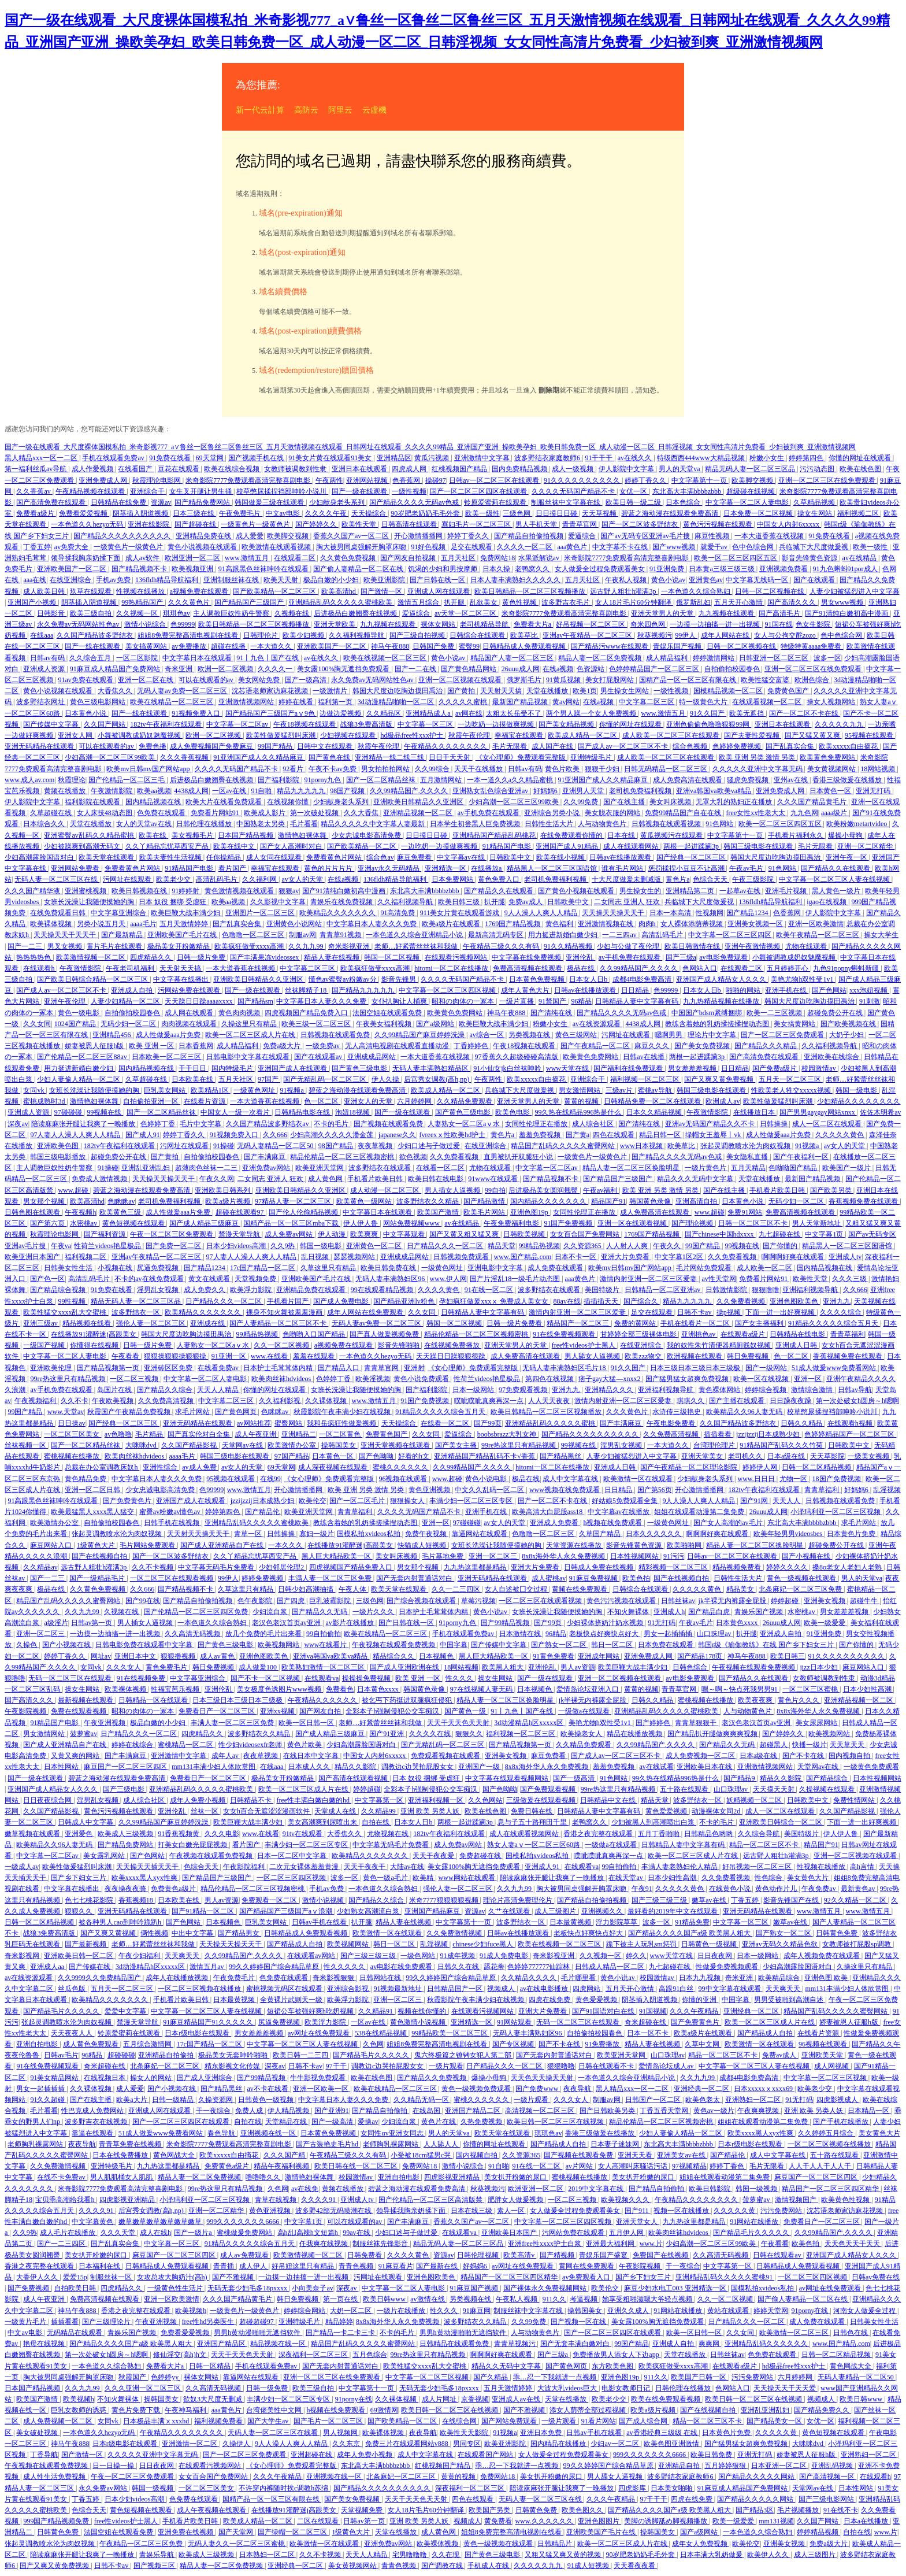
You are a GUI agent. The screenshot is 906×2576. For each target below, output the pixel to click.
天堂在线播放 (548, 691)
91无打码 (661, 1623)
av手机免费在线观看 (489, 813)
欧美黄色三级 (121, 1212)
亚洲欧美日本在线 (705, 1767)
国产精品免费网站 (203, 502)
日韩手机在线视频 (172, 1523)
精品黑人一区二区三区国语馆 (553, 868)
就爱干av (714, 547)
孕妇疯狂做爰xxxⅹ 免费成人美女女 (494, 1301)
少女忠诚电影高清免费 (367, 835)
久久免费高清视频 (166, 1401)
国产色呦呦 (377, 1456)
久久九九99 (306, 946)
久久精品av (40, 1567)
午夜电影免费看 (672, 1423)
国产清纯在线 (552, 1013)
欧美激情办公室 (293, 1445)
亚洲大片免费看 (626, 1257)
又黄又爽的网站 (76, 1756)
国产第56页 (654, 1490)
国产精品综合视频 (58, 1290)
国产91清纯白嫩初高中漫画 (847, 613)
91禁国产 (553, 1001)
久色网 (373, 2044)
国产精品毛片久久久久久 (62, 2011)
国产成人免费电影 (341, 1301)
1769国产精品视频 (513, 924)
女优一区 (634, 491)
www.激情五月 (247, 558)
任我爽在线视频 (324, 2244)
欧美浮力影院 (251, 1290)
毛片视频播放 (798, 2510)
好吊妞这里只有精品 (304, 2266)
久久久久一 (276, 669)
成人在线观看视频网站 (524, 1834)
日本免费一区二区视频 (758, 513)
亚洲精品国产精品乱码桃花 (494, 835)
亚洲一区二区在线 (146, 680)
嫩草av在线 (709, 1900)
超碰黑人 (774, 1745)
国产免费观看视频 (548, 1789)
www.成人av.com (29, 780)
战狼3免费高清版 (367, 724)
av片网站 (580, 2166)
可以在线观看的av (207, 680)
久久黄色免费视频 (348, 558)
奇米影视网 (23, 1956)
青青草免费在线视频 (131, 2144)
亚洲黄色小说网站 (295, 924)
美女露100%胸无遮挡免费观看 (344, 669)
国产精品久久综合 (165, 1390)
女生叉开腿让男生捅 (201, 491)
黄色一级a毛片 (386, 1878)
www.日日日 (757, 1479)
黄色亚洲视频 (430, 1490)
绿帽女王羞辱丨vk (713, 1135)
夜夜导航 (578, 2089)
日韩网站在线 (381, 1978)
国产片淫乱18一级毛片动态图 (516, 1279)
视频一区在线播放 (682, 2211)
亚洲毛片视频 (786, 891)
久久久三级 (850, 1279)
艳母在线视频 (44, 2344)
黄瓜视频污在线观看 (672, 835)
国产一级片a (193, 2233)
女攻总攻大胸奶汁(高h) (173, 2277)
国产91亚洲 (387, 1734)
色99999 (182, 624)
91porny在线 (811, 2311)
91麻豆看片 (395, 2266)
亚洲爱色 (79, 1834)
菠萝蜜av (83, 1734)
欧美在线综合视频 (232, 469)
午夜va (61, 1246)
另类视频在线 (530, 1035)
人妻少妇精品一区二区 (126, 1001)
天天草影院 (827, 1456)
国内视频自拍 (850, 1756)
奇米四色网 (648, 624)
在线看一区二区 (441, 1168)
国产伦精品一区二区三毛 (127, 780)
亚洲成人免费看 (555, 1523)
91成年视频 (458, 1956)
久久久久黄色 (439, 1290)
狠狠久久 (469, 1734)
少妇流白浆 (271, 1612)
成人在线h (155, 2233)
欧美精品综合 (779, 1978)
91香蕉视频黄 (179, 1834)
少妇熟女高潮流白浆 (369, 1911)
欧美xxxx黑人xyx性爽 (145, 1878)
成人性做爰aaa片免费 (169, 1035)
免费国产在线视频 (661, 2255)
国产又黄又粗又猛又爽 (464, 1234)
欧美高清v (519, 2255)
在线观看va (322, 1678)
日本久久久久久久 (654, 1534)
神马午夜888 (390, 646)
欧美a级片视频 (228, 1201)
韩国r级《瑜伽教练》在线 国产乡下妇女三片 (767, 1645)
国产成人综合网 (644, 2421)
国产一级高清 (306, 680)
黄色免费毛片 (167, 1667)
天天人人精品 (218, 1390)
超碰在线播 (229, 646)
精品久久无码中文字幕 (507, 2366)
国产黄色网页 (236, 1412)
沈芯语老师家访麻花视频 (271, 691)
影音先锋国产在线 (791, 1900)
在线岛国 (427, 2111)
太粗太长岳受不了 (514, 713)
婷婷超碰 (785, 1601)
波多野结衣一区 (137, 1312)
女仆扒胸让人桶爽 (400, 1001)
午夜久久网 (216, 1179)
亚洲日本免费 (541, 2433)
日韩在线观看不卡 (607, 2066)
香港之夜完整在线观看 (598, 1834)
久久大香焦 (362, 813)
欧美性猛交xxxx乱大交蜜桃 (65, 1312)
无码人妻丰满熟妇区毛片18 (564, 1368)
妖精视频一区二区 (755, 1800)
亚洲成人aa (48, 1967)
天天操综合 (369, 513)
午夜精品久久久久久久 (323, 1700)
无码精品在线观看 (75, 2333)
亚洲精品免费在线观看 (311, 1290)
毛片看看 (304, 824)
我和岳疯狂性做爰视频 (342, 1423)
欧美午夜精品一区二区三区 (818, 935)
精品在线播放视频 (635, 1734)
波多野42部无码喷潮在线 (334, 2211)
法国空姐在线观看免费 (388, 1013)
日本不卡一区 (576, 1257)
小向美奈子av (312, 2288)
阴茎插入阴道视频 (141, 513)
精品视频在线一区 (278, 2344)
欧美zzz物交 (644, 1356)
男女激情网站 (580, 1090)
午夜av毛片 (747, 868)
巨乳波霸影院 (330, 1601)
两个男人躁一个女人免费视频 (592, 713)
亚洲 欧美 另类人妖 (430, 1811)
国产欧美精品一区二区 (362, 846)
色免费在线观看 (162, 813)
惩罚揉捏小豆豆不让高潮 (687, 868)
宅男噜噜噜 (410, 2555)
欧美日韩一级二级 (634, 502)
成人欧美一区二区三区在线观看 (671, 735)
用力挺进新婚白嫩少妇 (563, 935)
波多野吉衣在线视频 (97, 2122)
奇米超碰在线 (646, 2022)
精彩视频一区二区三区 (674, 1567)
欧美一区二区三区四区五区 (736, 558)
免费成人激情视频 (100, 1179)
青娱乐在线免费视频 (342, 902)
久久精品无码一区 (422, 2100)
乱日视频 (316, 1257)
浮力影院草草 (617, 1922)
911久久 (555, 2299)
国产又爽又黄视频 (109, 1933)
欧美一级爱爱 (825, 1623)
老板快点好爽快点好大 (604, 1634)
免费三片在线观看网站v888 (407, 2444)
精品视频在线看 (87, 1323)
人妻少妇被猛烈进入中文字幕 (855, 591)
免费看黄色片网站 (334, 857)
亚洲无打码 (874, 791)
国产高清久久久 (792, 602)
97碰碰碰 (69, 1112)
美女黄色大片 (808, 1878)
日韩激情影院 (727, 1290)
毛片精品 (150, 1434)
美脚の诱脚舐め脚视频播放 (666, 2521)
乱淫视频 (887, 1490)
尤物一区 (794, 1479)
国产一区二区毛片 (358, 1501)
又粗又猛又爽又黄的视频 (564, 2555)
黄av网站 (566, 702)
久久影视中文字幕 (278, 902)
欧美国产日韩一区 (699, 2377)
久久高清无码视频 (193, 1634)
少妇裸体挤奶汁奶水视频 (606, 1623)
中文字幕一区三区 (426, 724)
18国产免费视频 (837, 1479)
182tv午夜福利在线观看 (166, 724)
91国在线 (779, 624)
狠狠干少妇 (603, 769)
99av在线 (357, 2233)
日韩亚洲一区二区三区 (774, 658)
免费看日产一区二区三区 (218, 1711)
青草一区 (248, 1534)
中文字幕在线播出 (181, 979)
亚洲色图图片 (599, 2521)
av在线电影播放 (545, 1989)
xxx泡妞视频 (869, 990)
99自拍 (495, 1190)
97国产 (269, 1079)
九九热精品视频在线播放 (722, 1001)
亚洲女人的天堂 (369, 1101)
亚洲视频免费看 (784, 569)
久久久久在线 (430, 1734)
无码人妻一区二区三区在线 (56, 879)
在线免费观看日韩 (58, 913)
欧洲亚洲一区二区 (193, 558)
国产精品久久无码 (320, 1612)
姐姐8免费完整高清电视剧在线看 (189, 635)
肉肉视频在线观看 (189, 1024)
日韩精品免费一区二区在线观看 (653, 1101)
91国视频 (653, 2011)
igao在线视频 (827, 902)
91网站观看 (515, 2022)
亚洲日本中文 (136, 1656)
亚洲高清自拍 (697, 1201)
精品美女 (741, 1589)
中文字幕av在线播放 (619, 1512)
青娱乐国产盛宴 (604, 2255)
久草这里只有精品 (329, 1268)
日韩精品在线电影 (798, 1334)
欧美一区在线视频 (761, 1379)
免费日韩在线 (532, 1811)
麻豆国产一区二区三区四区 (126, 1767)
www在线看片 (326, 1645)
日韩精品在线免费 (119, 502)
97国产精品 (291, 1456)
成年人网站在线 (726, 635)
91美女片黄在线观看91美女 (330, 458)
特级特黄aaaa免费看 (812, 646)
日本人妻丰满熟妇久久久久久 (516, 580)
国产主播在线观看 (737, 1401)
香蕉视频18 (136, 1900)
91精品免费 (692, 1922)
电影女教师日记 (626, 2388)
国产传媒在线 (90, 1967)
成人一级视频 (573, 469)
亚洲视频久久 (603, 1911)
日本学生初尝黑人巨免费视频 (476, 824)
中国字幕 (453, 1645)
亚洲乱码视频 (833, 2466)
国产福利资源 (105, 1234)
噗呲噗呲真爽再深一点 (489, 1401)
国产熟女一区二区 (559, 1645)
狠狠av (289, 891)
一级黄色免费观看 (871, 1767)
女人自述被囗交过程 (517, 1589)
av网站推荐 (254, 1423)
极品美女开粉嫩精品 (179, 946)
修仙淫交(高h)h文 (180, 2355)
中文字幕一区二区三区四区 (730, 935)
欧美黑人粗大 (503, 1667)
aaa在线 (34, 580)
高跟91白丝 (677, 1989)
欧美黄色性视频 (846, 2200)
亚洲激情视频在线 (606, 924)
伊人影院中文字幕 (627, 469)
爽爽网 (710, 2344)
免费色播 (152, 746)
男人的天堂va (680, 469)
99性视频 (72, 1301)
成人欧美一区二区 (765, 1268)
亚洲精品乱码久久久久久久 (767, 2344)
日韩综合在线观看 (478, 635)
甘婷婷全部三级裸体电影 (639, 1334)
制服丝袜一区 (111, 2277)
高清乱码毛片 (217, 879)
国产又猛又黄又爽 (813, 735)
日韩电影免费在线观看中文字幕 (144, 1645)
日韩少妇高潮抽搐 (306, 1589)
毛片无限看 (510, 746)
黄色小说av (668, 580)
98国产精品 (336, 1146)
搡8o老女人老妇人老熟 (847, 1567)
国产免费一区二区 (174, 1246)
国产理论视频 (693, 1223)
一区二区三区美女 (72, 1434)
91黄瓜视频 (564, 680)
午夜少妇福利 (140, 1956)
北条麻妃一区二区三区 (165, 2066)
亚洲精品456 (112, 1035)
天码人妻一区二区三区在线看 (274, 2433)
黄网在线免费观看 (587, 2266)
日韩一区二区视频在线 (770, 591)
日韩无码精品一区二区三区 (666, 769)
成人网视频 (832, 2066)
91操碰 (223, 1146)
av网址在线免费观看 (319, 2033)
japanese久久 (397, 1135)
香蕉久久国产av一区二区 (352, 536)
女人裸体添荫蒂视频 (692, 924)
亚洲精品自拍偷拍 (166, 2055)
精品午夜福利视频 (282, 2166)
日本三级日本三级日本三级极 (696, 1368)
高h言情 (863, 1867)
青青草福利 (847, 1334)
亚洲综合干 (148, 491)
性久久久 (460, 1678)
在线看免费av (219, 1368)
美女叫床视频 (671, 802)
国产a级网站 (435, 1024)
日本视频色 (437, 1656)
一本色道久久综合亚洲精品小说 (415, 935)
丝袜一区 (205, 1811)
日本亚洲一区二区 (779, 2466)
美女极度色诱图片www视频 (280, 1689)
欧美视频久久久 (626, 2200)
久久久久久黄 (735, 2211)
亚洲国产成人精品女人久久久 (722, 979)
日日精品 (636, 990)
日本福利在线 (100, 2266)
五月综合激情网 (148, 2044)
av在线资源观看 (597, 1024)
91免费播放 (603, 2044)
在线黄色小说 (730, 1889)
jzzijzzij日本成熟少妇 (768, 1434)
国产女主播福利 (760, 1323)
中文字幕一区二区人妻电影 (748, 502)
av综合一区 (487, 1035)
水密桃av (84, 1223)
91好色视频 (429, 547)
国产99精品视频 (506, 1623)
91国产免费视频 (569, 1223)
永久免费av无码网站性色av (79, 624)
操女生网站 (815, 513)
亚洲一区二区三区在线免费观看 (827, 480)
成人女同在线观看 (274, 857)
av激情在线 (428, 2299)
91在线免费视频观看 (565, 1334)
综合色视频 (691, 746)
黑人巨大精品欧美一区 (337, 1556)
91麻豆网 (477, 2311)
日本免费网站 (453, 879)
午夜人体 (353, 1589)
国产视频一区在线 (579, 2322)
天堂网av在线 (243, 1445)
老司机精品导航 (485, 624)
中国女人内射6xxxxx (789, 524)
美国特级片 (603, 1290)
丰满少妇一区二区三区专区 (471, 1501)
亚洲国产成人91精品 (568, 846)
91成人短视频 (589, 2566)
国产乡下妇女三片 (79, 1878)
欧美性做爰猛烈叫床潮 (281, 735)
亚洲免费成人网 (104, 480)
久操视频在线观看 (827, 1789)
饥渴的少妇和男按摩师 (443, 569)
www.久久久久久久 (544, 2521)
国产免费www (537, 2089)
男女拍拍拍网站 (386, 769)
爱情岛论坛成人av (666, 2066)
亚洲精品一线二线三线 (390, 757)
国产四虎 (291, 1601)
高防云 (306, 110)
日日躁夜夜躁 (791, 1401)
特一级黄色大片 (704, 702)
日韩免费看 (365, 2255)
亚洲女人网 (76, 735)
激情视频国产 (796, 2200)
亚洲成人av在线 (516, 2399)
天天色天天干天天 (853, 2244)
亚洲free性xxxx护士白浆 (545, 2244)
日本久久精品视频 (655, 1112)
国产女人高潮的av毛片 (728, 1523)
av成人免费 (200, 1467)
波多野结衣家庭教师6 (548, 458)
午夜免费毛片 (240, 513)
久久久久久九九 (840, 724)
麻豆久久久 (652, 1046)
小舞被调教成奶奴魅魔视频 (140, 735)
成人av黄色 (218, 1656)
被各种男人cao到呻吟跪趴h (121, 1922)
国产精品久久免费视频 (432, 2078)
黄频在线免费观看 (580, 1589)
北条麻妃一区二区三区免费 (801, 1589)
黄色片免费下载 (137, 2410)
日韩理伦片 (261, 635)
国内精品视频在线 (154, 802)
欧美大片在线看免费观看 (224, 802)
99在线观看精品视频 (383, 1290)
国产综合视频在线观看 (422, 1601)
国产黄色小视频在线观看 (577, 891)
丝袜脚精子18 (306, 990)
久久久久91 (319, 2200)
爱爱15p (75, 2277)
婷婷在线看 (297, 702)
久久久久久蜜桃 (464, 702)
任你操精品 (224, 857)
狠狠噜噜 (765, 1290)
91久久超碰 (48, 2100)
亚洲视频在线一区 (269, 2133)
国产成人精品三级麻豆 (204, 1223)
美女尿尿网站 (817, 1723)
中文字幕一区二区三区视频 (826, 2078)
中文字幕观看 (404, 1234)
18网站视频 (878, 769)
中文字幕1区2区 (680, 1257)
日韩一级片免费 (202, 957)
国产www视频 (674, 547)
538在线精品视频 (382, 2033)
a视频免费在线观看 (200, 591)
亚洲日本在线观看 (360, 469)
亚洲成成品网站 (372, 1057)
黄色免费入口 (499, 879)
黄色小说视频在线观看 (203, 547)
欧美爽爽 (365, 1234)
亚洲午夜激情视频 (753, 946)
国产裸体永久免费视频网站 (545, 2288)
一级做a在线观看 (584, 1711)
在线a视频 (558, 669)
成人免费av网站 (289, 1234)
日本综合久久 (44, 824)
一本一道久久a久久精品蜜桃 (511, 780)
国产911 (638, 2211)
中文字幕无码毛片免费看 (217, 1567)
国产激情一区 (382, 591)
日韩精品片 (555, 2544)
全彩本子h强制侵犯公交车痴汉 (393, 1711)
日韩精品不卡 (251, 1800)
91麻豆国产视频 (475, 2288)
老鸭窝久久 (533, 569)
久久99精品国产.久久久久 (410, 791)
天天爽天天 (183, 1956)
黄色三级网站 (577, 1035)
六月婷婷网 (415, 1101)
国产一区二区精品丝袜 (381, 780)
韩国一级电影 (857, 1090)
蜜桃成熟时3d (44, 1101)
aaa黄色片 (573, 547)
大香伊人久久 (38, 2277)
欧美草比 (525, 635)
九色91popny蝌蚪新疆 (847, 968)
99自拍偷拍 (323, 1634)
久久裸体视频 (326, 1401)
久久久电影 (222, 1834)
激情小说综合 (146, 624)
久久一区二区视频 (282, 1345)
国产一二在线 (416, 669)
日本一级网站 (474, 1390)
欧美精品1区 (211, 1090)
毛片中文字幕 (201, 1124)
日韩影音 (51, 613)
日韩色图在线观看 (33, 1212)
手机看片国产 (288, 1301)
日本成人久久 (310, 1767)
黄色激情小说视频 (418, 2022)
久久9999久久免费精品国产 (100, 1978)
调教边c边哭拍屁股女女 (418, 1767)
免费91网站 (744, 1212)
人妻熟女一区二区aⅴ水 (465, 1124)
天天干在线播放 (479, 769)
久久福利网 (260, 879)
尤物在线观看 (807, 946)
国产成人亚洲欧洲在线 (405, 1667)
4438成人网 (191, 791)
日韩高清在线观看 (410, 524)
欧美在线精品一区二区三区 (172, 702)
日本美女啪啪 (672, 2488)
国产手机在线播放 (841, 2122)
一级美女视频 (869, 1456)
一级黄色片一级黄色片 (256, 524)
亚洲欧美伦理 (51, 1368)
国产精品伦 (263, 1512)
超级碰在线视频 (751, 491)
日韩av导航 (855, 1390)
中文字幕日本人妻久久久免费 (372, 924)
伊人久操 (386, 1079)
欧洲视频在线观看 (695, 1356)
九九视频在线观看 (727, 613)
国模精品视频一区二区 (728, 691)
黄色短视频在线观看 (134, 1223)
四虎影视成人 (838, 2100)
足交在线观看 (472, 547)
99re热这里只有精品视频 (68, 1379)
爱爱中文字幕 (126, 2011)
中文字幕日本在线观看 (197, 658)
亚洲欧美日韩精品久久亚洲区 (419, 802)
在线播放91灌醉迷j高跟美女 (94, 1334)
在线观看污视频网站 (457, 957)
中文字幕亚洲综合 (119, 913)
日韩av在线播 (644, 1057)
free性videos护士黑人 (584, 1345)
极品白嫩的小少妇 (332, 580)
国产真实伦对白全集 (200, 1434)
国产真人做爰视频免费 (385, 1334)
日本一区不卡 (648, 2033)
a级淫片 (56, 1623)
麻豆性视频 (713, 536)
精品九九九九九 (302, 791)
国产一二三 (26, 946)
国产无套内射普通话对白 (415, 1578)
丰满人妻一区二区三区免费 (330, 1578)
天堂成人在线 (336, 1811)
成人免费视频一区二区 (701, 1756)
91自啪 (262, 791)
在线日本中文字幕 (311, 1756)
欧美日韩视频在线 (140, 891)
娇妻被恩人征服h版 (95, 1046)
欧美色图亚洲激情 (672, 2444)
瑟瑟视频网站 (355, 1257)
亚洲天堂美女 (703, 1456)
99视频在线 (105, 1112)
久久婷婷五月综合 (826, 2133)
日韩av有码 (48, 658)
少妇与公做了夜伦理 (629, 946)
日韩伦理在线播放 (204, 824)
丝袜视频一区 (26, 1445)
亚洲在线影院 (149, 524)
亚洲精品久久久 (610, 1390)
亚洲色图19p (530, 1212)
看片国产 (233, 868)
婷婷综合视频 (766, 1390)
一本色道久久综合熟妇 (696, 591)
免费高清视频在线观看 (528, 968)
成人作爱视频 (93, 469)
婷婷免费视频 (263, 1578)
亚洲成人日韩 (797, 1345)
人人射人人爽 (627, 1246)
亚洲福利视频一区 (436, 1800)
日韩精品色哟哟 (709, 1834)
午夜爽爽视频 (759, 2111)
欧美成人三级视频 (126, 1834)
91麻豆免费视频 (594, 1578)
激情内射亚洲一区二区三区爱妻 (649, 1279)
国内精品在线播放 (559, 2444)
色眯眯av (121, 1201)
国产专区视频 (514, 2044)
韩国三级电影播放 (58, 1157)
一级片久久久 (374, 1612)
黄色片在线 (439, 2122)
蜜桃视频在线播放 (72, 1456)
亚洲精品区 (394, 458)
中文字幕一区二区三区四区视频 (448, 990)
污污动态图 (818, 469)
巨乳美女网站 (165, 1090)
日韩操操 (774, 1124)
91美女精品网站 (55, 2078)
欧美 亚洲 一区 (152, 1046)
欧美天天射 (281, 580)
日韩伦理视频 (478, 2255)
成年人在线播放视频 (178, 1978)
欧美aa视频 (154, 791)
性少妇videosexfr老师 (251, 1745)
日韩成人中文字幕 (86, 1822)
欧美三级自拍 (91, 613)
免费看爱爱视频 (84, 513)
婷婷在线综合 (133, 1745)
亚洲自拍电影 (38, 2044)
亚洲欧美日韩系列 (223, 1190)
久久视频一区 (137, 613)
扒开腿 (455, 602)
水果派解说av (539, 558)
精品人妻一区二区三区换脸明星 (631, 1168)
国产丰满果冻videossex (265, 957)
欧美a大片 (132, 2100)
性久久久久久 (345, 1967)
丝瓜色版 (72, 1989)
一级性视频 (409, 491)
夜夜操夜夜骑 (126, 1889)
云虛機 (374, 110)
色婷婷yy (165, 2377)
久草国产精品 (600, 1534)
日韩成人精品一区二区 (610, 1967)
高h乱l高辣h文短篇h (308, 2233)
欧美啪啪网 (685, 1545)
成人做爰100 (259, 1667)
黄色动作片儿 (777, 1889)
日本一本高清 (671, 913)
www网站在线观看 (468, 1878)
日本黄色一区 (831, 791)
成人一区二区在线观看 (827, 1124)
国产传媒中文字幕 (51, 724)
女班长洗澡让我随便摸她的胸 (90, 902)
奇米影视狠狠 (334, 1978)
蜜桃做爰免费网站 (245, 2233)
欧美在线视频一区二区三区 (385, 658)
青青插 (224, 2266)
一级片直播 (517, 1001)
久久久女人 (124, 1667)
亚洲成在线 (208, 1323)
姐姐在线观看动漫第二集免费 (700, 1512)
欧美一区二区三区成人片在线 (251, 1035)
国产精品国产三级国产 (249, 602)
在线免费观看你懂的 (572, 835)
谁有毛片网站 (623, 868)
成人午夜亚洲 (256, 1434)
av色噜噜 (118, 1434)
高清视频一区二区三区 (540, 2111)
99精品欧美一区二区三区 (450, 2033)
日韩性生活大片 (550, 824)
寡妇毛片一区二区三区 (477, 524)
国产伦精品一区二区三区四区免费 (197, 1612)
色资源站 (591, 669)
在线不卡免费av (62, 2177)
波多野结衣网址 (41, 702)
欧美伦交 (312, 1501)
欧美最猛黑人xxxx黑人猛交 (93, 1512)
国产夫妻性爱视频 (752, 735)
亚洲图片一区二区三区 (260, 913)
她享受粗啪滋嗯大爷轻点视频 (648, 2299)
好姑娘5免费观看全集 (625, 1501)
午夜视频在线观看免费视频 (394, 1645)
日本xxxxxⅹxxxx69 (764, 2089)
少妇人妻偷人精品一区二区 (79, 1079)
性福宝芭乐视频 (176, 1689)
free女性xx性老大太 (757, 813)
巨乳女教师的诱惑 (79, 2410)
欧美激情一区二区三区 (794, 2333)
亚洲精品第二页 (691, 891)
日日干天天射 (450, 757)
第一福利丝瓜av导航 (36, 469)
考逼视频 (584, 2299)
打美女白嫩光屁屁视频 (193, 1845)
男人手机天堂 (537, 524)
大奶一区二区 (351, 2311)
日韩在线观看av (778, 2255)
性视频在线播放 (141, 591)
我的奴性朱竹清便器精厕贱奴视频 (720, 1345)
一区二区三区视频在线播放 (200, 1989)
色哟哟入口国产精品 (315, 1334)
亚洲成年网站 (599, 1656)
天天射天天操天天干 (199, 1534)
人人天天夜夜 (549, 1401)
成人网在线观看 (190, 1013)
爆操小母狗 (846, 835)
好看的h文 (414, 1456)
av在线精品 (860, 558)
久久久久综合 (841, 1312)
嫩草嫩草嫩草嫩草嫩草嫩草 (160, 2222)
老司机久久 (746, 1456)
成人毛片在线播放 (68, 2233)
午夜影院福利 (244, 1867)
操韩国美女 (339, 1445)
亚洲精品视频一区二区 (418, 813)
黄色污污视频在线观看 (718, 524)
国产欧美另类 (831, 1190)
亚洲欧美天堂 (823, 2055)
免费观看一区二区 (270, 1900)
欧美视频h (190, 2311)
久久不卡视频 (153, 1567)
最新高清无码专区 (496, 935)
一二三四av (620, 935)
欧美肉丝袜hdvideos (282, 1379)
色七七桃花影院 (90, 1900)
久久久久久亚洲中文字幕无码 (758, 769)
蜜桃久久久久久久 (401, 1467)
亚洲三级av (41, 1323)
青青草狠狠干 (696, 1723)
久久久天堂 (119, 2233)
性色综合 (769, 1878)
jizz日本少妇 (819, 1667)
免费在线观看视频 (79, 1711)
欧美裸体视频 (51, 924)
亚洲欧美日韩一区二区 (79, 1956)
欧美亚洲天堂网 (320, 1168)
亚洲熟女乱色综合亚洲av (491, 791)
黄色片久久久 (799, 1700)
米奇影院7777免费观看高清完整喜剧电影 (248, 480)
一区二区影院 (137, 658)
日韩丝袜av (678, 1601)
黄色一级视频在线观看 (802, 1578)
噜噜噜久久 (264, 2177)
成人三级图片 (556, 1911)
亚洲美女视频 (825, 1601)
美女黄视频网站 (832, 769)
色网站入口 (699, 968)
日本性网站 (62, 1767)
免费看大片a (533, 624)
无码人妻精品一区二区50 (276, 1146)
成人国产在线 (553, 746)
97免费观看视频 (524, 1390)
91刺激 (869, 1001)
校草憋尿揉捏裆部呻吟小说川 (282, 491)
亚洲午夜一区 (847, 857)
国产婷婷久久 (317, 524)
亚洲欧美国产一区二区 (72, 569)
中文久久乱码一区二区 (490, 1490)
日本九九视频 (700, 1978)
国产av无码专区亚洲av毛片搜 (646, 536)
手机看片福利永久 (796, 835)
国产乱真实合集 (791, 746)
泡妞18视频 (353, 1112)
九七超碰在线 (780, 1234)
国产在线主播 (625, 802)
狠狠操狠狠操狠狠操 (176, 1356)
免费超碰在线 (481, 1856)
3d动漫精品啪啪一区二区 (397, 702)
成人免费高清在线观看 (688, 780)
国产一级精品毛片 (98, 1578)
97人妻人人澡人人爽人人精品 (76, 1135)
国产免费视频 (29, 2288)
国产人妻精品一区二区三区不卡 (278, 1323)
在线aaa (41, 635)
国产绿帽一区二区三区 (293, 2532)
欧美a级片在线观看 (452, 924)
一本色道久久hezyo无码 (88, 524)
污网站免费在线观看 (190, 990)
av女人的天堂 (302, 879)
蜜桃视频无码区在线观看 (285, 1989)
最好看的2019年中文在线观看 (673, 1911)
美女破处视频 (38, 2433)
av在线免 (304, 2189)
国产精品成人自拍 (295, 1944)
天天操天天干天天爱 (785, 2388)
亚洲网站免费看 (76, 868)
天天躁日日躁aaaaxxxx (199, 1001)
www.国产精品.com (523, 1257)
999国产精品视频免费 (57, 2521)
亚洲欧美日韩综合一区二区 (781, 1822)
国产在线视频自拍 (100, 1556)
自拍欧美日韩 (76, 2288)
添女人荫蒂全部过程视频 (588, 2410)
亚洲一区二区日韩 (93, 1490)
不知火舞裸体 (629, 1612)
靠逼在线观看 (93, 2133)
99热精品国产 (143, 602)
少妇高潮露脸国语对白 (40, 857)
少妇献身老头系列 (337, 502)
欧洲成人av (723, 1101)
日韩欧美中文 (511, 857)
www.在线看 (270, 1356)
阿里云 (340, 110)
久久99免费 (581, 802)
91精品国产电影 (507, 846)
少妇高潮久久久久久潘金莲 (332, 1135)
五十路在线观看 (685, 1789)
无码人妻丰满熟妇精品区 (431, 1068)
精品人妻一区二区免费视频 (600, 658)
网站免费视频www (412, 1223)
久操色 (27, 1645)
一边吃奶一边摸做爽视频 (497, 724)
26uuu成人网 (521, 669)
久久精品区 (384, 713)
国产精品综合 (827, 1778)
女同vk (34, 1090)
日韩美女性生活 (69, 1268)
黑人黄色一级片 (837, 891)
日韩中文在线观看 (325, 746)
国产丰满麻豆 (265, 1157)
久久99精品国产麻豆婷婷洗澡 (420, 1035)
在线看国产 (136, 469)
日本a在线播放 (867, 2521)
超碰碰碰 (121, 2055)
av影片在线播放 (350, 1623)
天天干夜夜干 (365, 1867)
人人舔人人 (442, 2144)
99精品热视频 (539, 1246)
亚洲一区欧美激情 (816, 924)
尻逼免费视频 (158, 1268)
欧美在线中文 (235, 846)
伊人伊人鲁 (361, 1223)
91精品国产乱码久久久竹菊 (782, 1445)
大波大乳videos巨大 (568, 2388)
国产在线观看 (815, 580)
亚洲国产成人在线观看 (293, 1068)
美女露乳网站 (105, 1856)
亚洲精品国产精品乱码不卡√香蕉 (485, 1456)
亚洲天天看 (636, 2155)
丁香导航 (44, 2455)
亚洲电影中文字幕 (496, 1268)
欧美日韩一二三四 (301, 2055)
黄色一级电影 (79, 1013)
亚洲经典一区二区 (752, 2011)
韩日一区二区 (612, 1645)
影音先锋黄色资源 (810, 558)
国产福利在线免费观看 (628, 1068)
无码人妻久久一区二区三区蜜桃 (237, 2544)
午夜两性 (329, 480)
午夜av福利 (601, 1190)
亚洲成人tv (845, 1257)
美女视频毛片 (193, 835)
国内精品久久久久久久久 (549, 1201)
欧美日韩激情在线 (693, 946)
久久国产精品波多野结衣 (96, 635)
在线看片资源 (205, 1101)
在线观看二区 (295, 558)
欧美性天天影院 (465, 2433)
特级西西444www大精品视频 (702, 458)
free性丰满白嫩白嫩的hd (313, 1800)
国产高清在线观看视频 (353, 1778)
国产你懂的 (781, 1246)
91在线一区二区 (490, 1290)
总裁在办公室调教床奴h (102, 1467)
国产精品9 (739, 1778)
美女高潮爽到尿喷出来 (323, 1822)
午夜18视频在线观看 (305, 724)
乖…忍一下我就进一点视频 (555, 2377)
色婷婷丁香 (158, 1124)
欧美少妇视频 (304, 635)
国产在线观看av (319, 1057)
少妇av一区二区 (615, 2444)
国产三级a (681, 957)
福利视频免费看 (219, 2421)
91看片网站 (598, 2421)
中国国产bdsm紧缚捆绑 (707, 1013)
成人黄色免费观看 (91, 2044)
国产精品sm (255, 1001)
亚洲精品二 (298, 1434)
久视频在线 (292, 613)
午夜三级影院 (753, 879)
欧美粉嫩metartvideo (857, 824)
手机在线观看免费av (114, 458)
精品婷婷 (339, 2322)
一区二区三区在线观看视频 (172, 1578)
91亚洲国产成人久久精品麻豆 (259, 757)
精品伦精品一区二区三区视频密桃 (343, 1157)
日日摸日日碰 (557, 513)
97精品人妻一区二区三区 (294, 1201)
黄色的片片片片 (329, 868)
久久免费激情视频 (455, 1933)
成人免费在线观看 (556, 1268)
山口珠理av (715, 1634)
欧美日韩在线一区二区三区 (356, 2166)
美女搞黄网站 (147, 646)
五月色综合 (369, 2355)
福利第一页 (336, 702)
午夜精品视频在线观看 (91, 491)
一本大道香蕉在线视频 (769, 536)
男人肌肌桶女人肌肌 (122, 2177)
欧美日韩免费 (712, 2455)
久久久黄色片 (189, 602)
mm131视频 (776, 2521)
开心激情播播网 (419, 536)
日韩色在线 (851, 2333)
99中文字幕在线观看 (731, 1989)
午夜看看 (126, 1356)
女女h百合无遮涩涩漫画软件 (267, 1811)
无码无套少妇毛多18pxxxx (248, 2288)
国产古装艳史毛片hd (328, 2144)
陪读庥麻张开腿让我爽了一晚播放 (84, 1124)
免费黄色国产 (789, 691)
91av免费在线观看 (86, 680)
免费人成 (250, 2111)
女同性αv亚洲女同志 (393, 2133)
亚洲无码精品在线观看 (40, 746)
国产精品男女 (239, 1933)
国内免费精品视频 (520, 469)
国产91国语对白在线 (604, 2011)
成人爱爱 (249, 536)
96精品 (581, 1001)
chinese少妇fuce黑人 (483, 1944)
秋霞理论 (72, 780)
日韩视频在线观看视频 (667, 824)
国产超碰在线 (196, 524)
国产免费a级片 (775, 1068)
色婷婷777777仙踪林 (539, 1967)
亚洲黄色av (706, 580)
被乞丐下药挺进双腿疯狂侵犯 (408, 1700)
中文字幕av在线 (462, 857)
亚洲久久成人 (629, 2311)
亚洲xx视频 (278, 1711)
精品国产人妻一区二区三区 (512, 658)
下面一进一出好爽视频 (780, 1312)
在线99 (270, 1479)
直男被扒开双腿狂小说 (519, 1157)
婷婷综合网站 (305, 2311)
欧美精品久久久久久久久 (338, 913)
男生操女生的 (641, 891)
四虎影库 (633, 2488)
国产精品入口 (339, 1368)
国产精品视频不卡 (140, 569)
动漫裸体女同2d (717, 1811)
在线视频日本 (105, 2078)
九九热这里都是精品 (476, 1567)
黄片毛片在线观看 (115, 946)
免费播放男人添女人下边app (616, 2355)
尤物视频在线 (388, 1834)
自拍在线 (376, 1822)
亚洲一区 (808, 1379)
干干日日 (193, 1068)
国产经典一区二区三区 (691, 857)
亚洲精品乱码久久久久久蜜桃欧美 (341, 602)
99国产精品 (276, 746)
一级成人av (22, 1867)
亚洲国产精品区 (222, 2344)
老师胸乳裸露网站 (36, 2144)
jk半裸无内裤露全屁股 (733, 1601)
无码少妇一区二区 (129, 1024)
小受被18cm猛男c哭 (421, 2155)
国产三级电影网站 (827, 2499)
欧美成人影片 (265, 813)
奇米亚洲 (179, 669)
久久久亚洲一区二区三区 (144, 2388)
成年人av (225, 1756)
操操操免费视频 (367, 1678)
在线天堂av (626, 1878)
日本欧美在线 (193, 1079)
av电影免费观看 (724, 957)
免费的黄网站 (636, 1323)
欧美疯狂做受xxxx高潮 (249, 946)
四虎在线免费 (550, 2000)
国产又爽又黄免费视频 (719, 1079)
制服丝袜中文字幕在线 (566, 502)
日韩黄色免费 (837, 1933)
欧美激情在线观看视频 (277, 547)
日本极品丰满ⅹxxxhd (157, 2421)
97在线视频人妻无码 (482, 1689)
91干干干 (599, 458)
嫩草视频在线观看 (33, 1834)
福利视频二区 (859, 513)
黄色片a (677, 879)
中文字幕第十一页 (700, 480)
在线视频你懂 (288, 802)
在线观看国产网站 (486, 2455)
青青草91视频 (341, 935)
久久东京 (347, 2444)
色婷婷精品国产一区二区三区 (655, 669)
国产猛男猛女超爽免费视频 (687, 1379)
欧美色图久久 (583, 2510)
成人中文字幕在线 (571, 1479)
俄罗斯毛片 (525, 680)
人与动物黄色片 (603, 824)
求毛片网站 (193, 1412)
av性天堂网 (718, 1279)
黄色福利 (560, 924)
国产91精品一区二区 (204, 1911)
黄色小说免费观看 (422, 1379)
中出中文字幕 (193, 1933)
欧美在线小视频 (561, 857)
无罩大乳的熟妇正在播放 (735, 802)
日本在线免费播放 (121, 2155)
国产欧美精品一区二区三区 (275, 591)
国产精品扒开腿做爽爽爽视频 (713, 1734)
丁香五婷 (37, 547)
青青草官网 (580, 524)
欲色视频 (413, 1157)
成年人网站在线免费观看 (366, 1312)
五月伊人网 (627, 2233)
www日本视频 (642, 1146)
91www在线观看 (493, 1179)
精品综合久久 (394, 1656)
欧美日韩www (385, 2299)
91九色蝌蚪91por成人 (846, 569)
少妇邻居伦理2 (282, 1567)
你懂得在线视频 (95, 1345)
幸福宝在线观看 (520, 735)
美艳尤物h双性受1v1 (803, 979)
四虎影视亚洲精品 (452, 2177)
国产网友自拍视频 (408, 558)
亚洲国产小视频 (33, 602)
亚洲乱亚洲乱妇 (146, 1168)
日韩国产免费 (434, 646)
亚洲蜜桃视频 (86, 891)
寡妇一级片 (316, 1534)
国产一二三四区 (62, 2244)
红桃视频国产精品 (460, 469)
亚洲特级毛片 (592, 757)
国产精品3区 (755, 2510)
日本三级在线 (194, 513)
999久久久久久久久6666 (243, 2222)
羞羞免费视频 (540, 1135)
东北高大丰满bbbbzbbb (687, 491)
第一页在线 (341, 2299)
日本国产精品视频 (246, 835)
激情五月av (207, 1967)
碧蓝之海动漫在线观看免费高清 (670, 513)
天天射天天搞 (501, 691)
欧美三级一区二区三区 (316, 1024)
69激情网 (384, 2410)
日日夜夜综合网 (48, 1800)
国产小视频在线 (807, 1556)
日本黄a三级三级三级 (722, 569)
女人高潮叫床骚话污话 (633, 2166)
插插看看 (718, 1434)
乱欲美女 (484, 602)
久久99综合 (433, 769)
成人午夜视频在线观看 (212, 2510)
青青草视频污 (515, 2344)
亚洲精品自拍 (679, 2466)
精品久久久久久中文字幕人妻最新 (373, 824)
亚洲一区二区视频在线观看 (460, 680)
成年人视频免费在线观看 (823, 1956)
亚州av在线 (792, 780)
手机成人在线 (489, 2566)
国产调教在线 (443, 2566)
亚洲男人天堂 (584, 791)
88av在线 (567, 1301)
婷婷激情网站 (714, 658)
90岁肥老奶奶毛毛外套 (426, 513)
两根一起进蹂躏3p (692, 846)
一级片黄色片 (706, 1168)
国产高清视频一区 (827, 2477)
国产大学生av (268, 2421)
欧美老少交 (174, 879)
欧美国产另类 (490, 2510)
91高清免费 (398, 913)
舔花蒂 (494, 1967)
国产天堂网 (236, 2532)
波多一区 (827, 658)
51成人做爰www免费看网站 (835, 1368)
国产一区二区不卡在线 (804, 713)
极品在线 (581, 968)
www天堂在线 (568, 1068)
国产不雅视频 (233, 2277)
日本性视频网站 (635, 1556)
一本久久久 (286, 1545)
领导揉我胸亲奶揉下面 (86, 558)
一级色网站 (418, 1956)
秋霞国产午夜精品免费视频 (129, 1412)
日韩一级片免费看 (515, 1323)
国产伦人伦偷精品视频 (304, 1212)
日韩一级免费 (267, 2388)
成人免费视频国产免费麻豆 (212, 746)
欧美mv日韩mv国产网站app (148, 769)
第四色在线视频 (550, 1379)
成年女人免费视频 (700, 2544)
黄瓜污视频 (432, 458)
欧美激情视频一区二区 (91, 957)
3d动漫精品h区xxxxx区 (529, 1723)
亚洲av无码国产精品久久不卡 (710, 1124)
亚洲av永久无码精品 (389, 868)
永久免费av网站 (103, 2488)
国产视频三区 (155, 2566)
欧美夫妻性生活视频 (171, 857)
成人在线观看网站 (631, 846)
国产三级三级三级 (660, 1900)
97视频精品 (689, 2166)
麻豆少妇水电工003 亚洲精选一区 (676, 2288)
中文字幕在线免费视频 (527, 957)
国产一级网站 (767, 1368)
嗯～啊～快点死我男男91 (740, 1689)
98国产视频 (348, 791)
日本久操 (497, 569)
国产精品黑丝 (561, 1456)
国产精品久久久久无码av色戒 (415, 502)
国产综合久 (641, 1301)
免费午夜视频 (426, 1534)
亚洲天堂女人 (637, 2222)
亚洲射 (414, 1368)
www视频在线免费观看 (565, 1490)
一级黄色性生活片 (176, 2288)
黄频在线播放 (65, 791)
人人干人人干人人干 (821, 2166)
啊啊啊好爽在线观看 (794, 1257)
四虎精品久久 (151, 957)
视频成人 (502, 1989)
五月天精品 (748, 1168)
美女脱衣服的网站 (613, 813)
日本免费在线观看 (666, 1645)
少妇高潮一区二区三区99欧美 (111, 757)
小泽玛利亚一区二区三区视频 (836, 1512)
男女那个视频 (44, 1201)
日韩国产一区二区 (653, 2100)
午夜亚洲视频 (105, 1723)
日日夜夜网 (715, 1956)
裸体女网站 (439, 624)
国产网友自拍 (321, 1711)
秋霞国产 (133, 2377)
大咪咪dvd (141, 1445)
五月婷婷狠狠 (726, 2466)
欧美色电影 (513, 1112)
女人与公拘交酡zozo (786, 635)
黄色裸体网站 (720, 1390)
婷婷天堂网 (770, 2311)
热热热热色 (34, 957)
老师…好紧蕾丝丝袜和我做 (416, 946)
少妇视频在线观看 (348, 735)
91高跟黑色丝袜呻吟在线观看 (264, 569)
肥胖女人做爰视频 (516, 2200)
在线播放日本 (755, 1112)
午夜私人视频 (626, 580)
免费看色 (340, 1689)
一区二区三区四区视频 (292, 1878)
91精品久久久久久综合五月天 (834, 1323)
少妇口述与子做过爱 (430, 1146)
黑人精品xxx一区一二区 (42, 458)
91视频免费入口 (197, 713)
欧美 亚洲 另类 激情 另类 (758, 757)
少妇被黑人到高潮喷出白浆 (653, 1822)
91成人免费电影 (505, 1956)
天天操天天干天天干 (66, 935)
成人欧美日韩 (44, 591)
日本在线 (622, 835)
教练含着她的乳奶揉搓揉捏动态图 (718, 1024)
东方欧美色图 (613, 2366)
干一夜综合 (214, 2111)
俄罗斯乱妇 (693, 602)
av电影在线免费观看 (402, 1967)
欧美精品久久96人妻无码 (745, 1412)
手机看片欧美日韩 (375, 1179)
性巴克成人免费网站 (93, 2111)
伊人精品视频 (289, 2111)
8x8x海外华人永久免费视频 (564, 1556)
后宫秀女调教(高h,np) (437, 1079)
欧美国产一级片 (847, 1168)
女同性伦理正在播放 (537, 1124)
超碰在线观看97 (241, 1212)
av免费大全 (72, 547)
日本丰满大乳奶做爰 (712, 2555)
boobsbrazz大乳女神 (508, 1434)
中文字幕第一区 (380, 1800)
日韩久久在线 (459, 1967)
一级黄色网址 (255, 1090)
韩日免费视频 (748, 1356)
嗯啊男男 (669, 1035)
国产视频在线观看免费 (389, 1124)
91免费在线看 (170, 458)
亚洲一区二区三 (494, 1556)
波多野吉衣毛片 (566, 602)
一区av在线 (230, 791)
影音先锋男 (399, 979)
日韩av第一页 (92, 1623)
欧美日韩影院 (710, 2189)
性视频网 (709, 913)
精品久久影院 (356, 1767)
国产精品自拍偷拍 (380, 2111)
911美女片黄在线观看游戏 (461, 913)
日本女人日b (589, 979)
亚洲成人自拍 (132, 990)
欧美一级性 (482, 513)
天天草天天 (848, 1745)
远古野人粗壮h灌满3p (624, 591)
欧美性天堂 (359, 524)
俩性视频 (154, 1933)
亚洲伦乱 (580, 957)
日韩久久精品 (802, 1423)
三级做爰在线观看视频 (541, 1800)
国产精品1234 (748, 913)
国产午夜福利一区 (801, 1157)
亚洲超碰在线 (312, 2455)
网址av (101, 1656)
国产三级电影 (124, 1789)
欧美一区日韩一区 (307, 1723)
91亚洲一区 (229, 1356)
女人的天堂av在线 (144, 824)
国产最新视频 (86, 1944)
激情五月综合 (419, 602)
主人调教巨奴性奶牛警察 (232, 613)
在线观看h (39, 968)
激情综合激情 (812, 1390)
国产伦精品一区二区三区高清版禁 (431, 2200)
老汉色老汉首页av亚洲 (287, 1623)
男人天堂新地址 (817, 1223)
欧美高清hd (339, 591)
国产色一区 (47, 1279)
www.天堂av (65, 1412)
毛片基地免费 (443, 1556)
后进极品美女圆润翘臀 (544, 1190)
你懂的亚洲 (700, 2000)
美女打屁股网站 (610, 680)
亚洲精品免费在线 (204, 536)
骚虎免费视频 (748, 780)
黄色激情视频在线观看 (240, 891)
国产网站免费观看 (510, 2421)
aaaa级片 (835, 813)
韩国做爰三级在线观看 (270, 502)
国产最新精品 (122, 935)
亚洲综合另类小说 (552, 813)
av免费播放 (189, 646)
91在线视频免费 (142, 1678)
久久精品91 (376, 2011)
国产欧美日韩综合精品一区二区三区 (93, 979)
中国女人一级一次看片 (236, 1112)
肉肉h (648, 924)
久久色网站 (485, 1800)
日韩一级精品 (173, 2100)
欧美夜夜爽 (756, 1700)
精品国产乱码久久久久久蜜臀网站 (564, 1146)
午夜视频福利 (36, 1401)
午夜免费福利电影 (512, 1223)
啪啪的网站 (744, 990)
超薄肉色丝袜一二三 (207, 1168)
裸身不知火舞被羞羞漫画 (285, 1312)
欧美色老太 (703, 2100)
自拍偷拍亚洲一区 (151, 1101)
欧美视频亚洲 (193, 569)
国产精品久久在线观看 (836, 868)
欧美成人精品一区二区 (583, 735)
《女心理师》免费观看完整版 (521, 757)
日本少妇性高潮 (868, 1689)
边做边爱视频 (341, 713)
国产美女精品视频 (567, 724)
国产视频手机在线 (256, 458)
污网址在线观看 (128, 879)
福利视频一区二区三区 (645, 1079)
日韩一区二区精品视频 (817, 1467)
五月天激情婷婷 (184, 924)
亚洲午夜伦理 (65, 1001)
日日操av (71, 1423)
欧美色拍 (636, 1578)
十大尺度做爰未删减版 (627, 879)
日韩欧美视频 (525, 1234)
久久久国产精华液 (33, 891)
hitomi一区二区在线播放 (451, 968)
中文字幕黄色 (93, 2222)
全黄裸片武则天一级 (292, 2000)
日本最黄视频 (571, 1922)
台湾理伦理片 (715, 1445)
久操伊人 (237, 2444)
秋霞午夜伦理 (470, 735)
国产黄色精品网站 (469, 669)
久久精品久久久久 (529, 1978)
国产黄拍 (462, 691)
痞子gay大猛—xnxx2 (610, 1379)
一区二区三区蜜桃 (811, 1689)
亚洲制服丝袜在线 (232, 580)
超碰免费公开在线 (835, 1013)
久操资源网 (216, 2100)
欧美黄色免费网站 (828, 757)
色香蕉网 (407, 480)
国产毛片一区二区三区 (329, 2421)
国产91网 (755, 1501)
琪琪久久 (691, 1401)
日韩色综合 (691, 1667)
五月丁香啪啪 (659, 1834)
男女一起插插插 (669, 1634)
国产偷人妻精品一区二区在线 (359, 569)
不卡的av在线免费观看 (149, 1279)
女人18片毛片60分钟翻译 (634, 602)
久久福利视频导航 (357, 635)
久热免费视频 (482, 2122)
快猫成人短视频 (423, 1545)
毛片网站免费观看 (704, 1268)
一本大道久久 (272, 646)
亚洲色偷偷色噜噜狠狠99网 (708, 724)
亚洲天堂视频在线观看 (396, 1445)
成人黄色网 (326, 1179)
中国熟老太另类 (261, 824)
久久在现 (446, 2555)
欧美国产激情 (439, 1212)
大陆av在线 (407, 1867)
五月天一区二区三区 (791, 1079)
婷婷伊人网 (760, 1467)
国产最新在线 (437, 2266)
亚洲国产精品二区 (473, 2111)
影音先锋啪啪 (399, 1345)
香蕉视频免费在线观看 (864, 1201)
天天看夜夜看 (635, 2566)
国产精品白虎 (710, 1612)
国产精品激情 (485, 1201)
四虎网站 (587, 1989)
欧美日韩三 (787, 1656)
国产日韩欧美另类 (608, 2111)
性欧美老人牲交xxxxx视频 (792, 1090)
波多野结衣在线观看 (380, 1168)
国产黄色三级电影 (360, 1068)
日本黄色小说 (86, 713)
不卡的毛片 (332, 1124)
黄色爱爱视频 (667, 1811)
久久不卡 (74, 1401)
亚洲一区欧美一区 (321, 2089)
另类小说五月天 (102, 924)
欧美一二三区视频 (775, 1013)
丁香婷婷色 (472, 1046)
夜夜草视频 (376, 1146)
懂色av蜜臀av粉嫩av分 (343, 979)
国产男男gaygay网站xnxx (818, 1112)
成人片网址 (440, 2399)
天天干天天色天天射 (459, 1723)
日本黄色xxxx (737, 1623)
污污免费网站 (782, 2211)
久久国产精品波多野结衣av (268, 1124)
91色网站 (720, 824)
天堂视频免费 (256, 1279)
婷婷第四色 (807, 458)
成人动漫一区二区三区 (385, 1190)
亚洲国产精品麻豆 (433, 1911)
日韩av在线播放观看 (621, 857)
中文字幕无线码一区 (758, 580)
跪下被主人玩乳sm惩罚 (642, 1944)
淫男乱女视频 (158, 1290)
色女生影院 (814, 624)
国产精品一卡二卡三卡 (341, 2333)
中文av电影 (284, 513)
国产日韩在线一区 (438, 580)
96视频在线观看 (403, 1479)
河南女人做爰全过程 (865, 2311)
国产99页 (488, 1423)
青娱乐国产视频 (678, 646)
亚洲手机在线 (786, 990)
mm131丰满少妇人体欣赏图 (214, 1767)
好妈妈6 (546, 791)
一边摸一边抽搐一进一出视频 (716, 624)
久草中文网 (703, 2044)
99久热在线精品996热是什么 (578, 1112)
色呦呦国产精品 (793, 1168)
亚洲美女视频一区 (756, 924)
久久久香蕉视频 (185, 757)
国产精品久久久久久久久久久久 (122, 536)
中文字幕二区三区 (647, 702)
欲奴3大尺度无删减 (213, 2399)
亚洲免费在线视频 (186, 2532)
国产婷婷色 (654, 1723)
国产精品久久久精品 (766, 1046)
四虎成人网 (410, 469)
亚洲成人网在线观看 (439, 591)
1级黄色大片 (97, 1545)
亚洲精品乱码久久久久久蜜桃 (551, 1423)
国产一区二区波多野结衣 (640, 524)
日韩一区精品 (210, 2366)
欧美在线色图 (861, 469)
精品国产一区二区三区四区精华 (831, 2189)
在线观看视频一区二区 (767, 702)
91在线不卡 (840, 2510)
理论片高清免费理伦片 (518, 1900)
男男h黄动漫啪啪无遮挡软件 (258, 2333)
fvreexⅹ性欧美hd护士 (453, 1135)
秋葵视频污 (654, 635)
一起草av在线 (740, 891)
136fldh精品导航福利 (167, 580)
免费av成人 (526, 902)
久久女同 (37, 1024)
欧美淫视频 (372, 1379)
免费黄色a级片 (174, 1889)
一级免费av (323, 1046)
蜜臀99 (469, 646)
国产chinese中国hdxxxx (720, 1234)
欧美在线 (153, 835)
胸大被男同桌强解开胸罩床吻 (362, 547)
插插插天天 (602, 1301)
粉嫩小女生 (767, 458)
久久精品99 (379, 1811)
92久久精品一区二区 (856, 1900)
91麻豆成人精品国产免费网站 (116, 669)
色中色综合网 (753, 547)
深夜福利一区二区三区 (314, 2355)
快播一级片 (809, 1745)
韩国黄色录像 (651, 1201)
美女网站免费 (259, 680)
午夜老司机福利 (131, 968)
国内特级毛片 (233, 1068)
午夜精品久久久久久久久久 (446, 746)
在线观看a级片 (744, 1334)
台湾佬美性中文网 (274, 2410)
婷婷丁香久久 (646, 480)
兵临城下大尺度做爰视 (814, 547)
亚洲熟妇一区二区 (753, 2100)
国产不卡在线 (804, 1756)
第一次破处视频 (315, 813)
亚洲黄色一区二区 (374, 1246)
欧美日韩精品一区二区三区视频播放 (530, 591)
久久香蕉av (34, 491)
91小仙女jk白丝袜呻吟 (508, 1068)
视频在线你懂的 (423, 2011)
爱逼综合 (582, 536)
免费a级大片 (282, 1046)
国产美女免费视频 (703, 1046)
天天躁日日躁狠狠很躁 (451, 1356)
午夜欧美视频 (113, 1401)
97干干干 (653, 2499)
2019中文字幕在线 (596, 2189)
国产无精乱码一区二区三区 (325, 1079)
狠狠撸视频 (179, 1656)
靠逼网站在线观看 (480, 1534)
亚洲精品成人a (429, 713)
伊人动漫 (332, 1234)
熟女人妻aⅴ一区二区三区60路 (534, 1845)
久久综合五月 (91, 658)
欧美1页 (585, 691)
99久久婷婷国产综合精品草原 (275, 1967)
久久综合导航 (759, 1834)
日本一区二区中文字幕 (292, 1856)
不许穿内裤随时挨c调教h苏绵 (284, 2488)
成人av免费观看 (245, 2255)
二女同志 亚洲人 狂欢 (628, 902)
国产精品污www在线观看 (610, 646)
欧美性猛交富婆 (766, 680)
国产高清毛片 (780, 613)
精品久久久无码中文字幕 (696, 1179)
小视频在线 (116, 1268)
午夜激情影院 (112, 791)
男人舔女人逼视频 (593, 1356)
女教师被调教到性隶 (296, 469)
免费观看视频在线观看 (446, 1756)
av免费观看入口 (587, 2277)
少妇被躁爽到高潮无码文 (83, 846)
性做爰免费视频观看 (728, 1967)
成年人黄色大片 (526, 990)
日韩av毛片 (61, 2055)
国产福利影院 (279, 780)
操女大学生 (881, 935)
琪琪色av (176, 613)
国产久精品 (491, 2377)
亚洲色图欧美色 (795, 1301)
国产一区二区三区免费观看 (783, 1035)
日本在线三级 (472, 2211)
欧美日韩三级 (459, 902)
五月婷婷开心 (788, 968)
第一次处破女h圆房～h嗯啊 (857, 1401)
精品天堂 (501, 1246)
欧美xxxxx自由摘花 (849, 746)
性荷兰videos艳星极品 (108, 1246)
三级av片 (620, 1090)
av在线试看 (656, 1767)
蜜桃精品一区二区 (186, 1745)
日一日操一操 (114, 2466)
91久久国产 (708, 713)
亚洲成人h (669, 1612)
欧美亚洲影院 (385, 580)
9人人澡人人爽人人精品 (541, 913)
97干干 (337, 2066)
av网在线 (468, 713)
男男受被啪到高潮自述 (789, 2000)
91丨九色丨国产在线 (268, 658)
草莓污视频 (478, 1601)
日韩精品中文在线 (608, 1800)
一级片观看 (446, 2066)
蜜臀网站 (289, 1423)
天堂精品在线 (287, 2122)
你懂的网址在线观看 (861, 458)
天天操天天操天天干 (614, 913)
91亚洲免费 (667, 569)
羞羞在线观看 (314, 1356)
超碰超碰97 (257, 2322)
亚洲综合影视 (348, 1989)
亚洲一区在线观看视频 (633, 1223)
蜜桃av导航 (656, 1090)
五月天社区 (459, 558)
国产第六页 (48, 1223)
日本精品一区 (869, 2111)
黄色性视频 (520, 602)
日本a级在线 (787, 1456)
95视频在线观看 (870, 735)
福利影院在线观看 (93, 802)
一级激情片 (331, 691)
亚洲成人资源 (44, 669)
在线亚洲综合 (71, 580)
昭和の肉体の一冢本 (464, 1001)
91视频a (292, 1090)
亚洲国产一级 (480, 1767)
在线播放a (487, 868)
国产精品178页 (700, 1656)
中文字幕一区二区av (238, 724)
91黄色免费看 (553, 1656)
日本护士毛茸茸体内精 (278, 1368)
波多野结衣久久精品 (428, 1201)
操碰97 (435, 480)
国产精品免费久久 (822, 2410)
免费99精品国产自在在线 (684, 813)
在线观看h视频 (850, 1423)
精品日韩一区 (660, 1135)
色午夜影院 (255, 1601)
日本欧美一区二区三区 (167, 1057)
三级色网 (517, 513)
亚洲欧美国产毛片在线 (182, 935)
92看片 (294, 769)
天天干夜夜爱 (434, 1856)
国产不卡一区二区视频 (266, 1678)
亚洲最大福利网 (611, 2244)
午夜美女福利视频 (384, 1024)
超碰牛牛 (864, 1601)
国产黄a (577, 1135)
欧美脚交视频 (753, 480)
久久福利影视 (280, 1401)
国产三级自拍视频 (418, 635)
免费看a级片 (35, 513)
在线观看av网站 (312, 1956)
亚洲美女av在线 (682, 2155)
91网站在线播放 (755, 2222)
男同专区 (467, 2444)
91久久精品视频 (569, 946)
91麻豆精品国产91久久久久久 (209, 2022)
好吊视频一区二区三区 (591, 624)
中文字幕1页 (825, 1234)
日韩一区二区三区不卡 (753, 1223)
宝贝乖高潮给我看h (65, 2200)
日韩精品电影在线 (303, 1112)
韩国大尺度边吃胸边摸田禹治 (398, 691)
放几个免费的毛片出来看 (264, 1634)
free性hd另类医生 (209, 2322)
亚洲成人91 (543, 1867)
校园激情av (819, 1068)
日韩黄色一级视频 (709, 1944)
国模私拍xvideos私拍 (369, 1534)
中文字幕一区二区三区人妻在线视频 (835, 879)
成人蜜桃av (549, 1578)
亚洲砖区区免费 (169, 1368)
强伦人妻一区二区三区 (151, 1323)
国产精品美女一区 (775, 2421)
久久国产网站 (105, 724)
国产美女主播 (456, 1445)
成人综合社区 (593, 1124)
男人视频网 (341, 2433)
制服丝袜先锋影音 (381, 2244)
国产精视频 (558, 2255)
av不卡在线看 (268, 2089)
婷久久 (636, 1956)
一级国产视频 (44, 1345)
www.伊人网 (448, 1279)
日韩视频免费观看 (462, 1257)
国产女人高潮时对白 (292, 846)
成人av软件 (143, 558)
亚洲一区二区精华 (865, 846)
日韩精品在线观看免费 (455, 2344)
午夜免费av (819, 1889)
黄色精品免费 (86, 1479)
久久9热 (283, 1246)
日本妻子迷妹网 (616, 2144)
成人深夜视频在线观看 (333, 1467)
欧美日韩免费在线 (389, 1268)
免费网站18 (497, 558)
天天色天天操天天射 (543, 2078)
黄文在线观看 (210, 1279)
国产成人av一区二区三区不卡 (623, 746)
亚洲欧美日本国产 (510, 2233)
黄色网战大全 (174, 2155)
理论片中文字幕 (713, 1035)
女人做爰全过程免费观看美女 (601, 569)
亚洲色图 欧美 (826, 1978)
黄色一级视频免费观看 (477, 2089)
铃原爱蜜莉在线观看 (496, 502)
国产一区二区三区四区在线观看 (479, 491)
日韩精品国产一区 (455, 1989)
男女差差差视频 (693, 1068)
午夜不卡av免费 (333, 769)
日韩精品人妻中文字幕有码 (637, 1001)
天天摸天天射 (774, 1789)
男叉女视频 (65, 946)
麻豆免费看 (415, 857)
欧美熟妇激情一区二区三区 (323, 1667)
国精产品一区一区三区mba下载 (291, 1223)
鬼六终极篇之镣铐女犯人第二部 (463, 2055)
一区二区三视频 (135, 1379)
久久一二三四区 (457, 1589)
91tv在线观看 (303, 1834)
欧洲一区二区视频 (226, 669)
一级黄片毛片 (26, 2322)
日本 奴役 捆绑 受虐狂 (173, 902)
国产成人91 (142, 1135)
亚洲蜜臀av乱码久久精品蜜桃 (89, 835)
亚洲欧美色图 (58, 1146)
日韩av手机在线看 (320, 1922)
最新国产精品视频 (520, 702)
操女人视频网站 (832, 702)
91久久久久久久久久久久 (583, 480)
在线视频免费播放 (452, 1345)
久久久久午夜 (326, 513)
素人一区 (511, 2211)
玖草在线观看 (91, 591)
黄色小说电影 (486, 1479)
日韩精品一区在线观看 (154, 1700)
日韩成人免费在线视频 (599, 1567)
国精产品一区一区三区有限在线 (688, 680)
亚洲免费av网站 (267, 1168)
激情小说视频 (324, 1900)
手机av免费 (114, 580)
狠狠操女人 (408, 1501)
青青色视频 (357, 2266)
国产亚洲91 (331, 2111)
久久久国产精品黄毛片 (812, 802)
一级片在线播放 (402, 2311)
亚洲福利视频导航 (811, 1290)
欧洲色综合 (812, 680)
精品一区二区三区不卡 (764, 1845)
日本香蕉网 (196, 1046)
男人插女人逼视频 (453, 1190)
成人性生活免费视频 (55, 2477)
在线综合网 (460, 2421)
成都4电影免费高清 (642, 979)
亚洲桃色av (699, 1334)
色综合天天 (711, 879)
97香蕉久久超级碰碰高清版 (517, 1057)
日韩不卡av (695, 1312)
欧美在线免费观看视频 (666, 2399)
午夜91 (642, 1889)
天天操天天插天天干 (148, 1867)
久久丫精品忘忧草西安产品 (167, 846)
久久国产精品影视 (189, 1445)
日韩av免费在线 (876, 2277)
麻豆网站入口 (51, 1545)
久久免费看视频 (455, 1157)
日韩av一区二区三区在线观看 (494, 480)
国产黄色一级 (466, 1711)
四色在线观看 (614, 1135)
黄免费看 (498, 2521)
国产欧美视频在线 (849, 1024)
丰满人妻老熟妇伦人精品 (680, 1867)
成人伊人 (254, 2266)
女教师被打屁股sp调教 (857, 1944)
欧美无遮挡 (747, 713)
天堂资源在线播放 (574, 1545)
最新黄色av (859, 1889)
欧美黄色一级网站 (364, 1201)
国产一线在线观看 (93, 646)
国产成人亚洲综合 (205, 2078)
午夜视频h (80, 1212)
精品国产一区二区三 (579, 1323)
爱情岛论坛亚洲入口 (588, 1689)
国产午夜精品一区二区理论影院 (689, 1467)
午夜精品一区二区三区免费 (141, 2544)
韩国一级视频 (757, 2189)
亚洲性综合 (161, 1467)
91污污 (673, 1556)
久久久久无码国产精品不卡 (574, 491)
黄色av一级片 (713, 2111)
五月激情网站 (441, 780)
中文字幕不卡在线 (620, 547)
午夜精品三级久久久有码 (502, 946)
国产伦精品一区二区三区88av (82, 1057)
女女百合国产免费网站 (585, 1234)
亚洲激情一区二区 (190, 2444)
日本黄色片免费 (852, 1534)
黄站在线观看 (729, 2311)
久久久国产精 (285, 2155)
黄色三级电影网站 (98, 702)
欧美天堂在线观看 (107, 857)
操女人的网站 (151, 2078)
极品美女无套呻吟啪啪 (233, 2055)
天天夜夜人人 (72, 2033)
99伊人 (686, 635)
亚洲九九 (837, 1301)
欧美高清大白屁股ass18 (548, 1512)
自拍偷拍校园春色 (733, 669)
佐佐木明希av (880, 1112)
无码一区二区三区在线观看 (70, 1678)
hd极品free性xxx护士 (412, 735)
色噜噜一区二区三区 (254, 935)
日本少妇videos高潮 (237, 1246)
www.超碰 (74, 1190)
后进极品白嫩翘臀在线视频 (356, 613)
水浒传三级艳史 (677, 1412)
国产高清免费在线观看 (51, 502)
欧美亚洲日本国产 (33, 1257)
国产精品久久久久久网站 (757, 2477)
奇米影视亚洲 (350, 946)
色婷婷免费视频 (737, 746)
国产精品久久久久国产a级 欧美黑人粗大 (690, 1933)
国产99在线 (142, 1601)
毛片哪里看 (579, 1978)
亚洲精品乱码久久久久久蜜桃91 (724, 2277)
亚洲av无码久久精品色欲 (780, 1944)
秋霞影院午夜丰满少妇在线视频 (343, 1412)
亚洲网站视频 (367, 480)
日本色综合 (684, 502)
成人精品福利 (667, 658)
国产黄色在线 (330, 757)
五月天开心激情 (739, 602)
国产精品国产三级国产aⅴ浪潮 (286, 1911)
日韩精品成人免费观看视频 (524, 646)
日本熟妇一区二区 (267, 2555)
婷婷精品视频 (818, 2532)
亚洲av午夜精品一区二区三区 (588, 635)
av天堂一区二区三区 (466, 613)
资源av (161, 502)
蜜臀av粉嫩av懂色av (170, 1512)
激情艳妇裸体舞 (303, 835)
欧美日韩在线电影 (436, 1179)
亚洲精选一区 (446, 868)
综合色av (379, 857)
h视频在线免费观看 (613, 1523)
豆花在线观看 (179, 469)
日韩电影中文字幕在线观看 (248, 1057)
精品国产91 (608, 1201)
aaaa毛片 (143, 924)
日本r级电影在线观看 (198, 2033)
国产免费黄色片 (128, 1501)
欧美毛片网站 (485, 1212)
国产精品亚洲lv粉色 (404, 1301)
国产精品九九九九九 (364, 990)
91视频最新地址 (398, 1989)
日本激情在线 (521, 1634)
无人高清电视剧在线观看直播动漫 (398, 1046)
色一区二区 (322, 1101)
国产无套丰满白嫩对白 (575, 2344)
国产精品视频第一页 (109, 1368)
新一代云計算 (260, 110)
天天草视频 (600, 513)
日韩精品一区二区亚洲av (663, 1290)
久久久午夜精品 (695, 2011)
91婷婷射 (186, 891)
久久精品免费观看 (465, 1101)
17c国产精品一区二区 (263, 1268)
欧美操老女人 (582, 1734)
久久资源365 (583, 1246)
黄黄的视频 (582, 1101)
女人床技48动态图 (105, 813)
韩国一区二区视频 (392, 957)
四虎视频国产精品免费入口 (307, 1013)
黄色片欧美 (563, 769)
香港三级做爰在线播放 (847, 780)
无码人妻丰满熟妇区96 (390, 1279)
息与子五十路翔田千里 (533, 1822)
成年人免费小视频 (198, 1800)
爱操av (368, 2122)
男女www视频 (843, 602)
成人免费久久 (205, 1290)
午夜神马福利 (186, 2410)
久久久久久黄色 (840, 1135)
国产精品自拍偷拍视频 (529, 536)
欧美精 (424, 1878)
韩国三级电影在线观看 (758, 846)
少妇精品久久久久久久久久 (858, 1101)
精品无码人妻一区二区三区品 (751, 469)
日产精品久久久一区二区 (446, 1246)
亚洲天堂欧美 (335, 624)
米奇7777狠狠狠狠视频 (444, 1900)
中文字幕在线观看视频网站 (507, 1778)
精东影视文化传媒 (233, 2066)
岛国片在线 (115, 1390)
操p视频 (729, 1312)
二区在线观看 (318, 2521)
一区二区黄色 (340, 1434)
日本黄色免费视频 (537, 979)
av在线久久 (635, 458)
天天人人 (787, 1501)
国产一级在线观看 (360, 491)
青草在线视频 (276, 2200)
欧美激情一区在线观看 (638, 1479)
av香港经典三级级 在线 (662, 2433)
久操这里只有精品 (250, 1024)
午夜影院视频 (26, 1711)
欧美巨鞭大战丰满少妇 (186, 913)
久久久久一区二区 (525, 547)
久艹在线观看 (510, 1911)
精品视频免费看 (737, 1567)
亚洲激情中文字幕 (482, 458)
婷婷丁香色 (728, 2166)
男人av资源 (577, 1667)
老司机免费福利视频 (641, 791)
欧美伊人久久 (768, 2555)
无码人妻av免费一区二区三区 (182, 691)
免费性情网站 (855, 1800)
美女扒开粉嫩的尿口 (516, 2177)
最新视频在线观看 (86, 1700)
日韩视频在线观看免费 (336, 1035)
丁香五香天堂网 (665, 2111)
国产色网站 (829, 990)
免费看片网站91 (216, 813)
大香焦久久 (116, 691)
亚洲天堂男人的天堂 (663, 613)
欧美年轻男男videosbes (788, 1534)
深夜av (18, 1124)
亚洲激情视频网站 (247, 702)
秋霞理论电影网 (157, 480)
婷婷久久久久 (788, 1567)
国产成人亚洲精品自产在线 (222, 1545)
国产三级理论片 (107, 2322)
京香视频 (475, 2399)
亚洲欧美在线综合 (832, 1057)
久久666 (275, 1135)
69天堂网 (210, 458)
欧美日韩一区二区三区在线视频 (556, 2122)
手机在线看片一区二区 (696, 1323)
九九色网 (804, 813)
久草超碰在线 (51, 813)
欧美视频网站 (279, 1645)
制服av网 (302, 935)
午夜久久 (667, 1246)
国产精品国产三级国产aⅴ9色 (271, 713)
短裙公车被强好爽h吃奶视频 (311, 2011)
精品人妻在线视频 (332, 957)
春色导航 (222, 2133)
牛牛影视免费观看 (318, 2078)
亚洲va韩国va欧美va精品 (714, 791)
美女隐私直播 (748, 1157)
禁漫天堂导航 (240, 1234)
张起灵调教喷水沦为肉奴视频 (746, 1146)
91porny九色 (323, 780)
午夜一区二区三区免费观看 (172, 1234)
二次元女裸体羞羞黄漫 (304, 1867)
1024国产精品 (76, 1024)
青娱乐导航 (157, 2555)
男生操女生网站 (625, 691)
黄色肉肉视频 (240, 1013)
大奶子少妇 (847, 1035)
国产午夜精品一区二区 (596, 1046)
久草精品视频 (815, 502)
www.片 (651, 2244)
